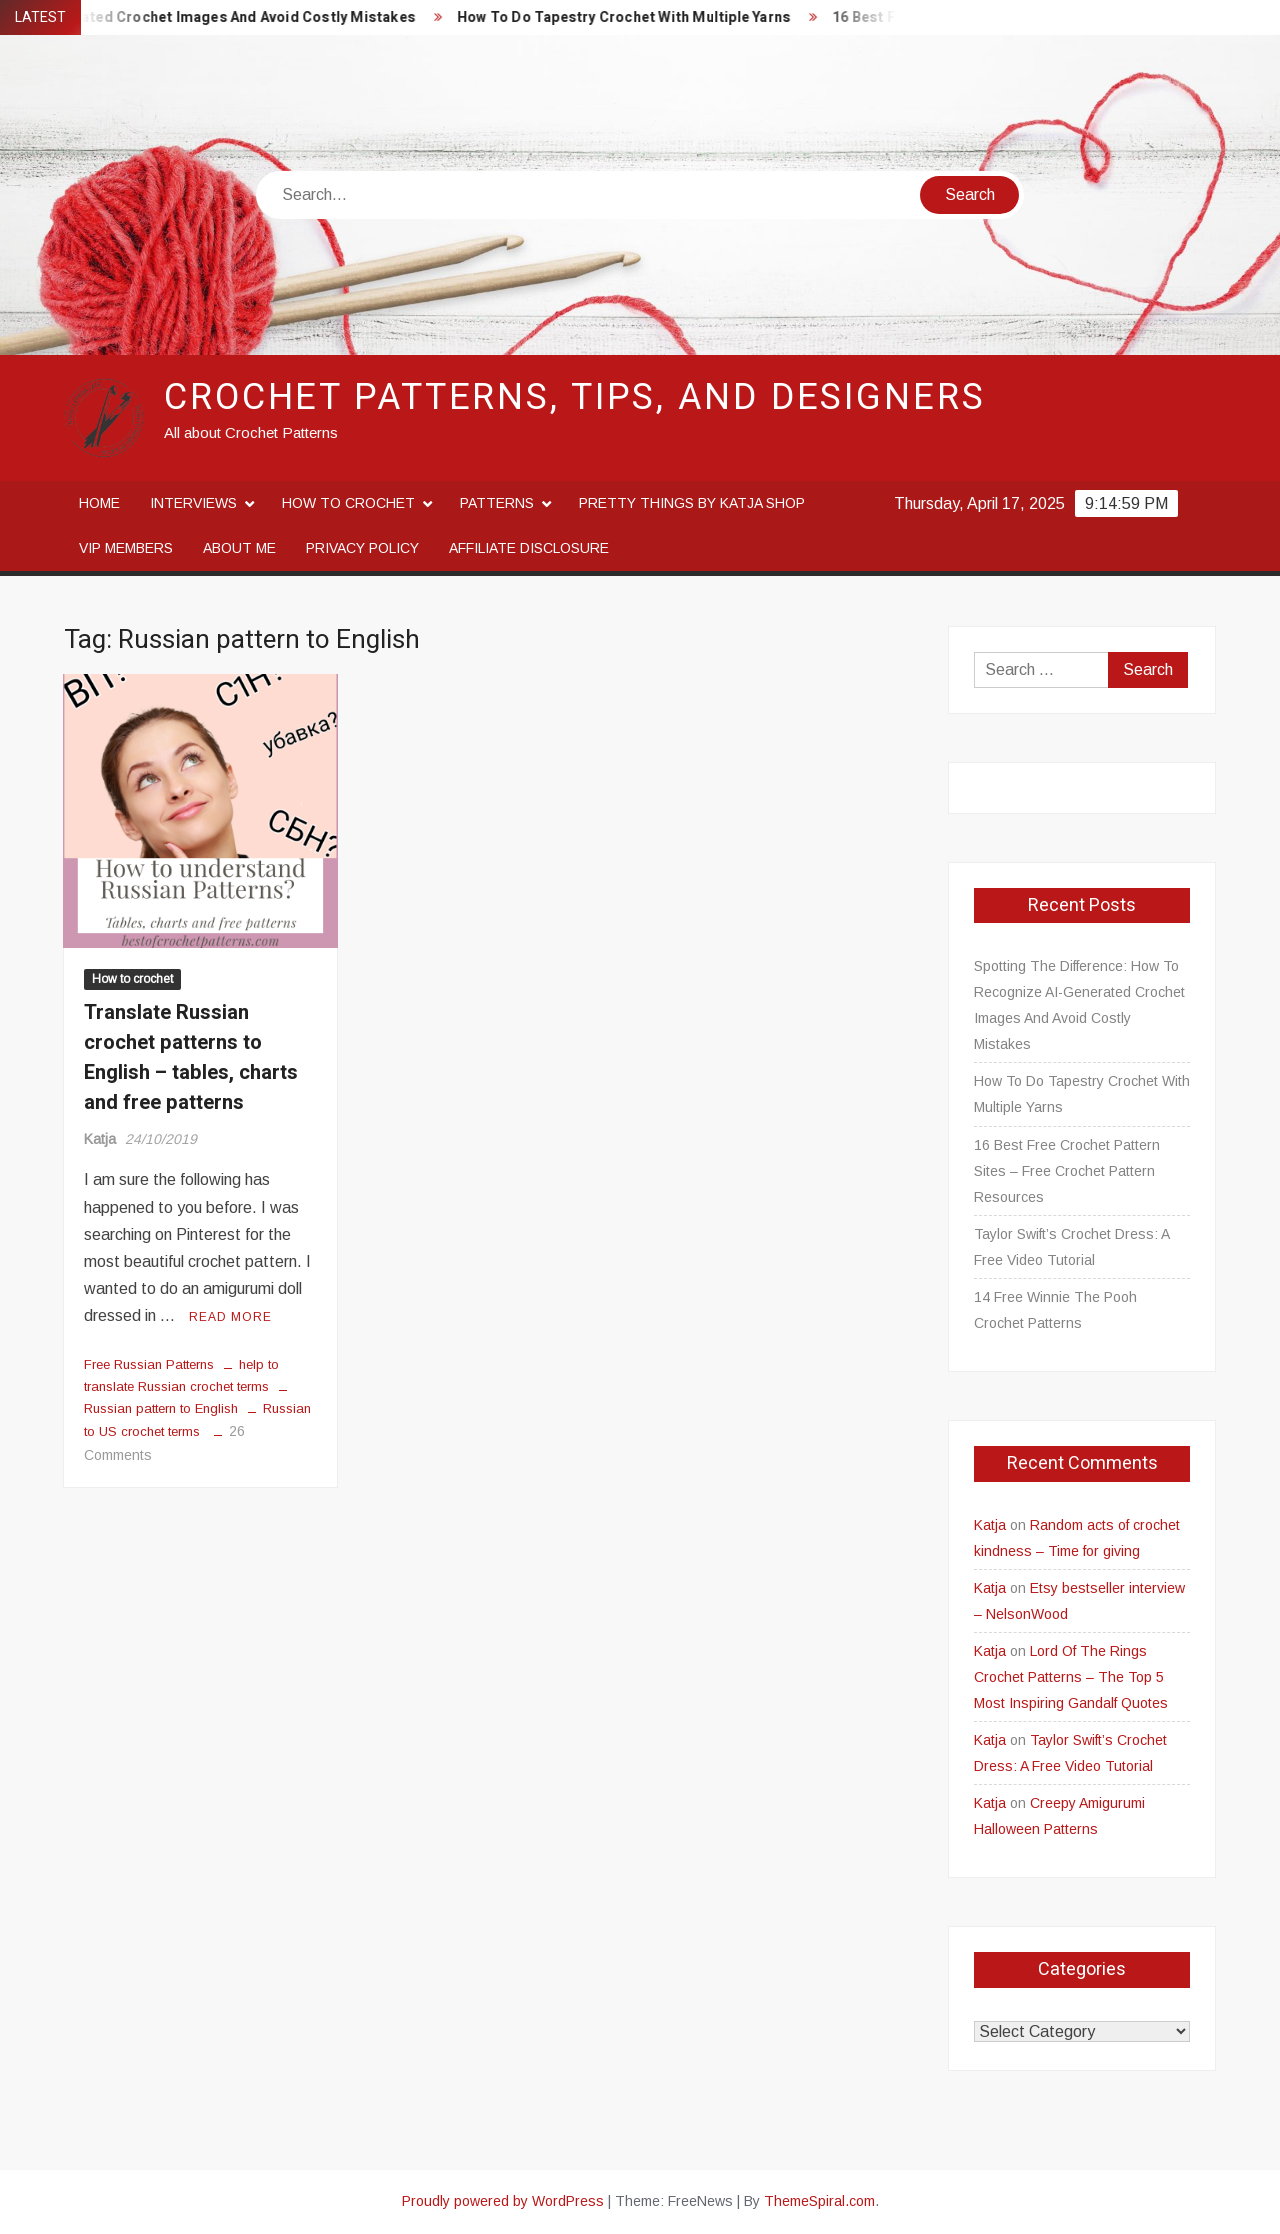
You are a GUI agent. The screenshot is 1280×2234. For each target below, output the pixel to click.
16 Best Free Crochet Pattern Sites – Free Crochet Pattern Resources (1067, 1171)
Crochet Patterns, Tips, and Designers (575, 397)
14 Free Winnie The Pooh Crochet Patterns (1055, 1310)
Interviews (193, 503)
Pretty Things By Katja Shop (692, 503)
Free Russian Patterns (149, 1364)
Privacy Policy (362, 548)
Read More (230, 1317)
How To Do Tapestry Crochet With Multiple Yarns (639, 17)
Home (99, 503)
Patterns (497, 503)
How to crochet (348, 503)
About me (239, 548)
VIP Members (126, 548)
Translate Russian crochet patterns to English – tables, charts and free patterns (191, 1057)
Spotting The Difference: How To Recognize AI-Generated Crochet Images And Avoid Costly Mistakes (1079, 1005)
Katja (100, 1139)
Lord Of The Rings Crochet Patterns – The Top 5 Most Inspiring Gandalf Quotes (1071, 1677)
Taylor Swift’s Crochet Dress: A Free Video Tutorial (1071, 1247)
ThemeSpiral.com (819, 2201)
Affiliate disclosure (529, 548)
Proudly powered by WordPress (503, 2201)
